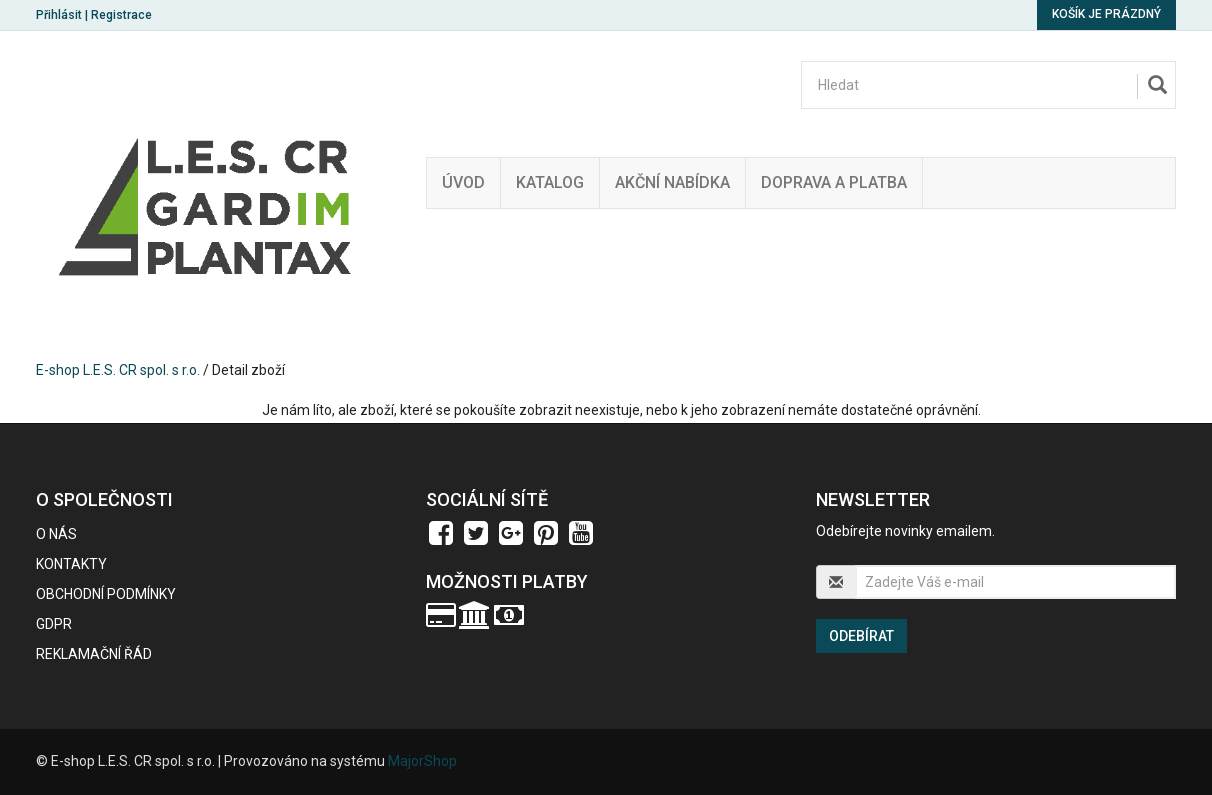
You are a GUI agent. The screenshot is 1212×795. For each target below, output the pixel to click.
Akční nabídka (672, 182)
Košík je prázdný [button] (1106, 14)
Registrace (121, 15)
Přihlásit (59, 15)
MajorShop (422, 761)
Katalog (550, 182)
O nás (56, 534)
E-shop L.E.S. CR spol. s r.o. (118, 370)
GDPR (54, 624)
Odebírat (861, 636)
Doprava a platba (834, 182)
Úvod (463, 182)
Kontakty (71, 564)
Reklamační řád (94, 654)
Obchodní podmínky (106, 594)
